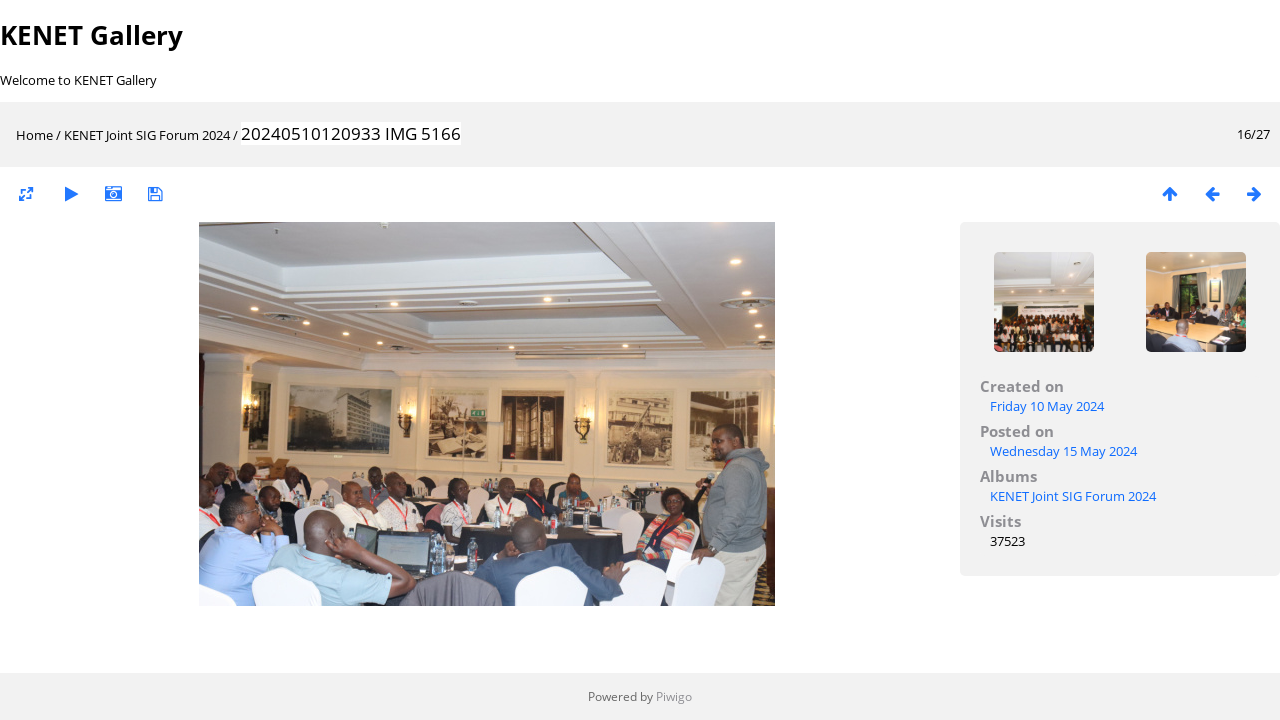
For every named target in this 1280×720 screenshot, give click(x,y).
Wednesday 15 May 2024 (1063, 451)
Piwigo (674, 696)
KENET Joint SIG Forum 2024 (147, 135)
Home (34, 135)
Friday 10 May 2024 (1047, 406)
